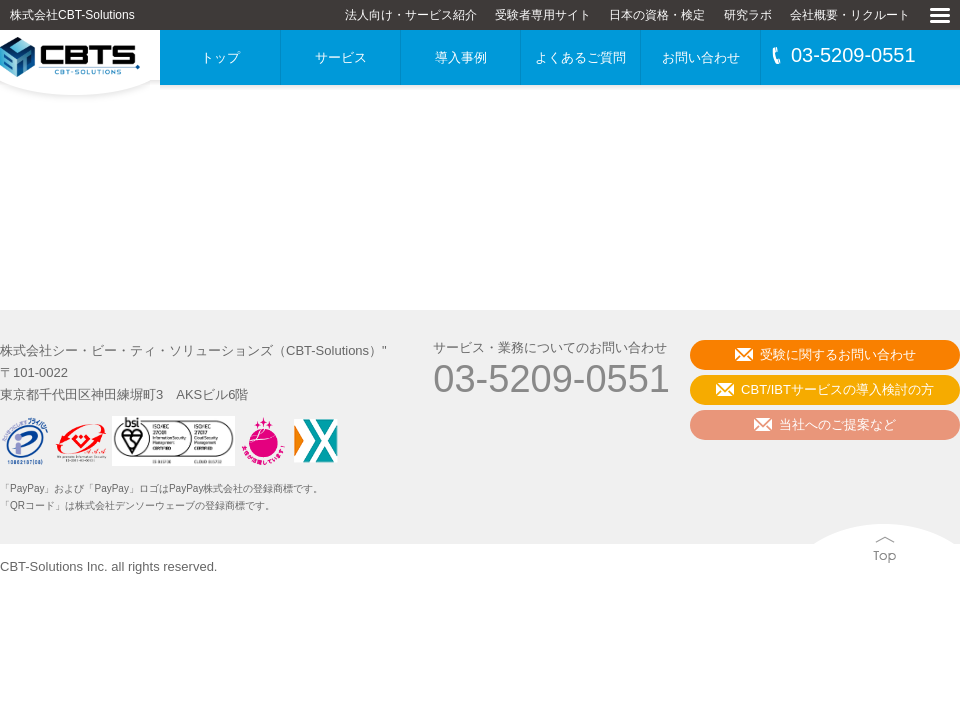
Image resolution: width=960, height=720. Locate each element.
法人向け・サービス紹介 (411, 15)
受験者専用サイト (543, 15)
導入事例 (461, 57)
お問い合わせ (701, 57)
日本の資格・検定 (657, 15)
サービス (341, 57)
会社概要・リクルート (850, 15)
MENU (939, 42)
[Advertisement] (480, 190)
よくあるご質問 (580, 57)
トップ (220, 57)
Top (818, 586)
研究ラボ (748, 15)
